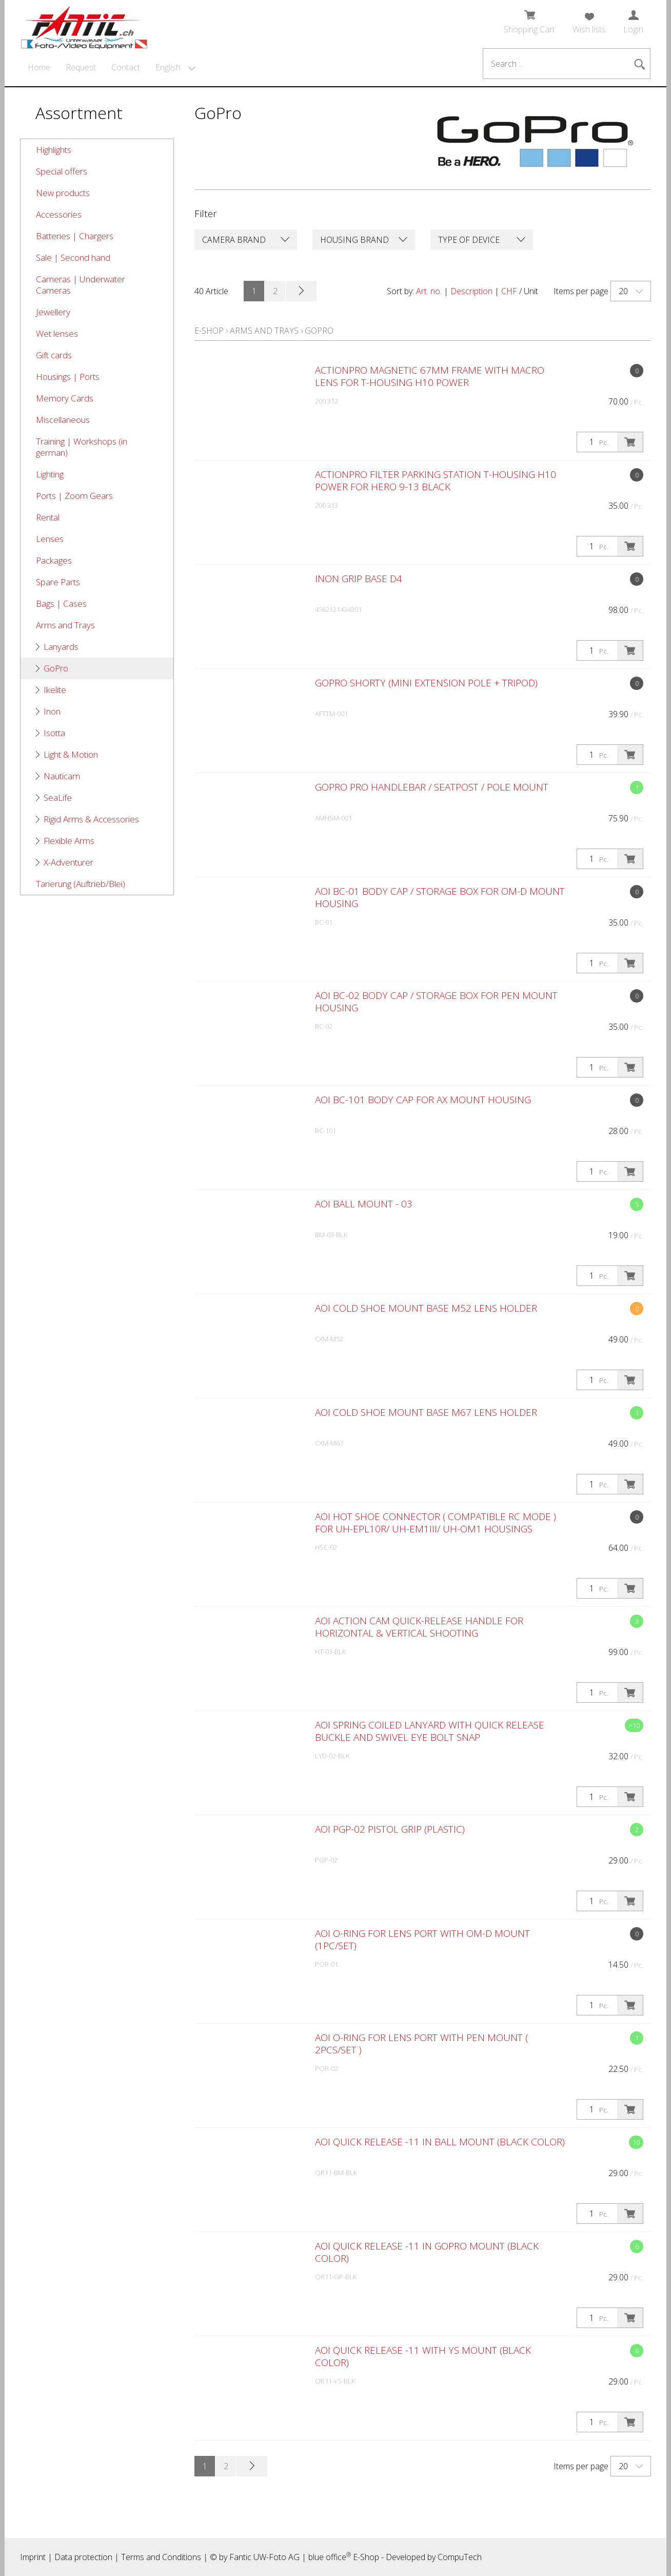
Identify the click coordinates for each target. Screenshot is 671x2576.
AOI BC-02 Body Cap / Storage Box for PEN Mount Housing (436, 1001)
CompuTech (460, 2557)
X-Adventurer (68, 862)
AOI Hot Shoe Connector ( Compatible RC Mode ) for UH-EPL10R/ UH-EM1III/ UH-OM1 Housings (435, 1522)
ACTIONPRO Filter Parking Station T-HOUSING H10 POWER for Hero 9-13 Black (435, 480)
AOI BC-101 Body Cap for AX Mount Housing (423, 1099)
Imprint (33, 2557)
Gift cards (54, 355)
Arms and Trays (65, 625)
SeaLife (58, 797)
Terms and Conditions (161, 2557)
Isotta (54, 733)
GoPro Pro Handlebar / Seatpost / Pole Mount (431, 787)
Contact (125, 67)
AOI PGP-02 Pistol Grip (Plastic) (390, 1829)
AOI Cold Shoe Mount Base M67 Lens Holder (426, 1412)
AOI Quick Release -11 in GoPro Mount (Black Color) (427, 2252)
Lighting (50, 474)
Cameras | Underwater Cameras (80, 284)
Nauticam (62, 776)
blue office (329, 2557)
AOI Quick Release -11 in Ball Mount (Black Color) (440, 2141)
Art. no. (429, 291)
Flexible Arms (69, 841)
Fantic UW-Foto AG (264, 2557)
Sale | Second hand (73, 257)
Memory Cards (64, 398)
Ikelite (55, 690)
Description (471, 291)
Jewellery (53, 312)
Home (39, 67)
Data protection (83, 2557)
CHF (509, 291)
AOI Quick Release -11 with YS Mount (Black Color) (423, 2356)
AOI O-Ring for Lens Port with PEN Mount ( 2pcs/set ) (421, 2043)
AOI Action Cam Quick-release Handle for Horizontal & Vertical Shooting (419, 1627)
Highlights (53, 150)
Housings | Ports (68, 376)
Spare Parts (58, 582)
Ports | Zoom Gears (74, 496)
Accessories (59, 214)
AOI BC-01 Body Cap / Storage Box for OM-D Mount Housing (440, 897)
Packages (54, 560)
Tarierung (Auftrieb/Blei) (80, 884)
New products (63, 193)
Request (81, 67)
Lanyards (61, 646)
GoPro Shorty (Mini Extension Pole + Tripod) (426, 682)
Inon (52, 711)
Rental (48, 517)
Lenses (50, 539)
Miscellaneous (63, 420)
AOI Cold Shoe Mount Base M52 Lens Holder (426, 1308)
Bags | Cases (61, 603)
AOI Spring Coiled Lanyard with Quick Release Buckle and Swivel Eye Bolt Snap (429, 1731)
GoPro (56, 668)
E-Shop (209, 330)
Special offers (61, 171)
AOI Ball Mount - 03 (363, 1203)
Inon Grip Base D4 (358, 578)
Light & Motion (71, 754)
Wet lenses (57, 333)
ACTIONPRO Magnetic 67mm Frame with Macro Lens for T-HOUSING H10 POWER (429, 376)
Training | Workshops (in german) (81, 446)
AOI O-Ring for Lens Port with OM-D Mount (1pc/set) (422, 1939)
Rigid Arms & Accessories (91, 819)
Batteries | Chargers (74, 236)
